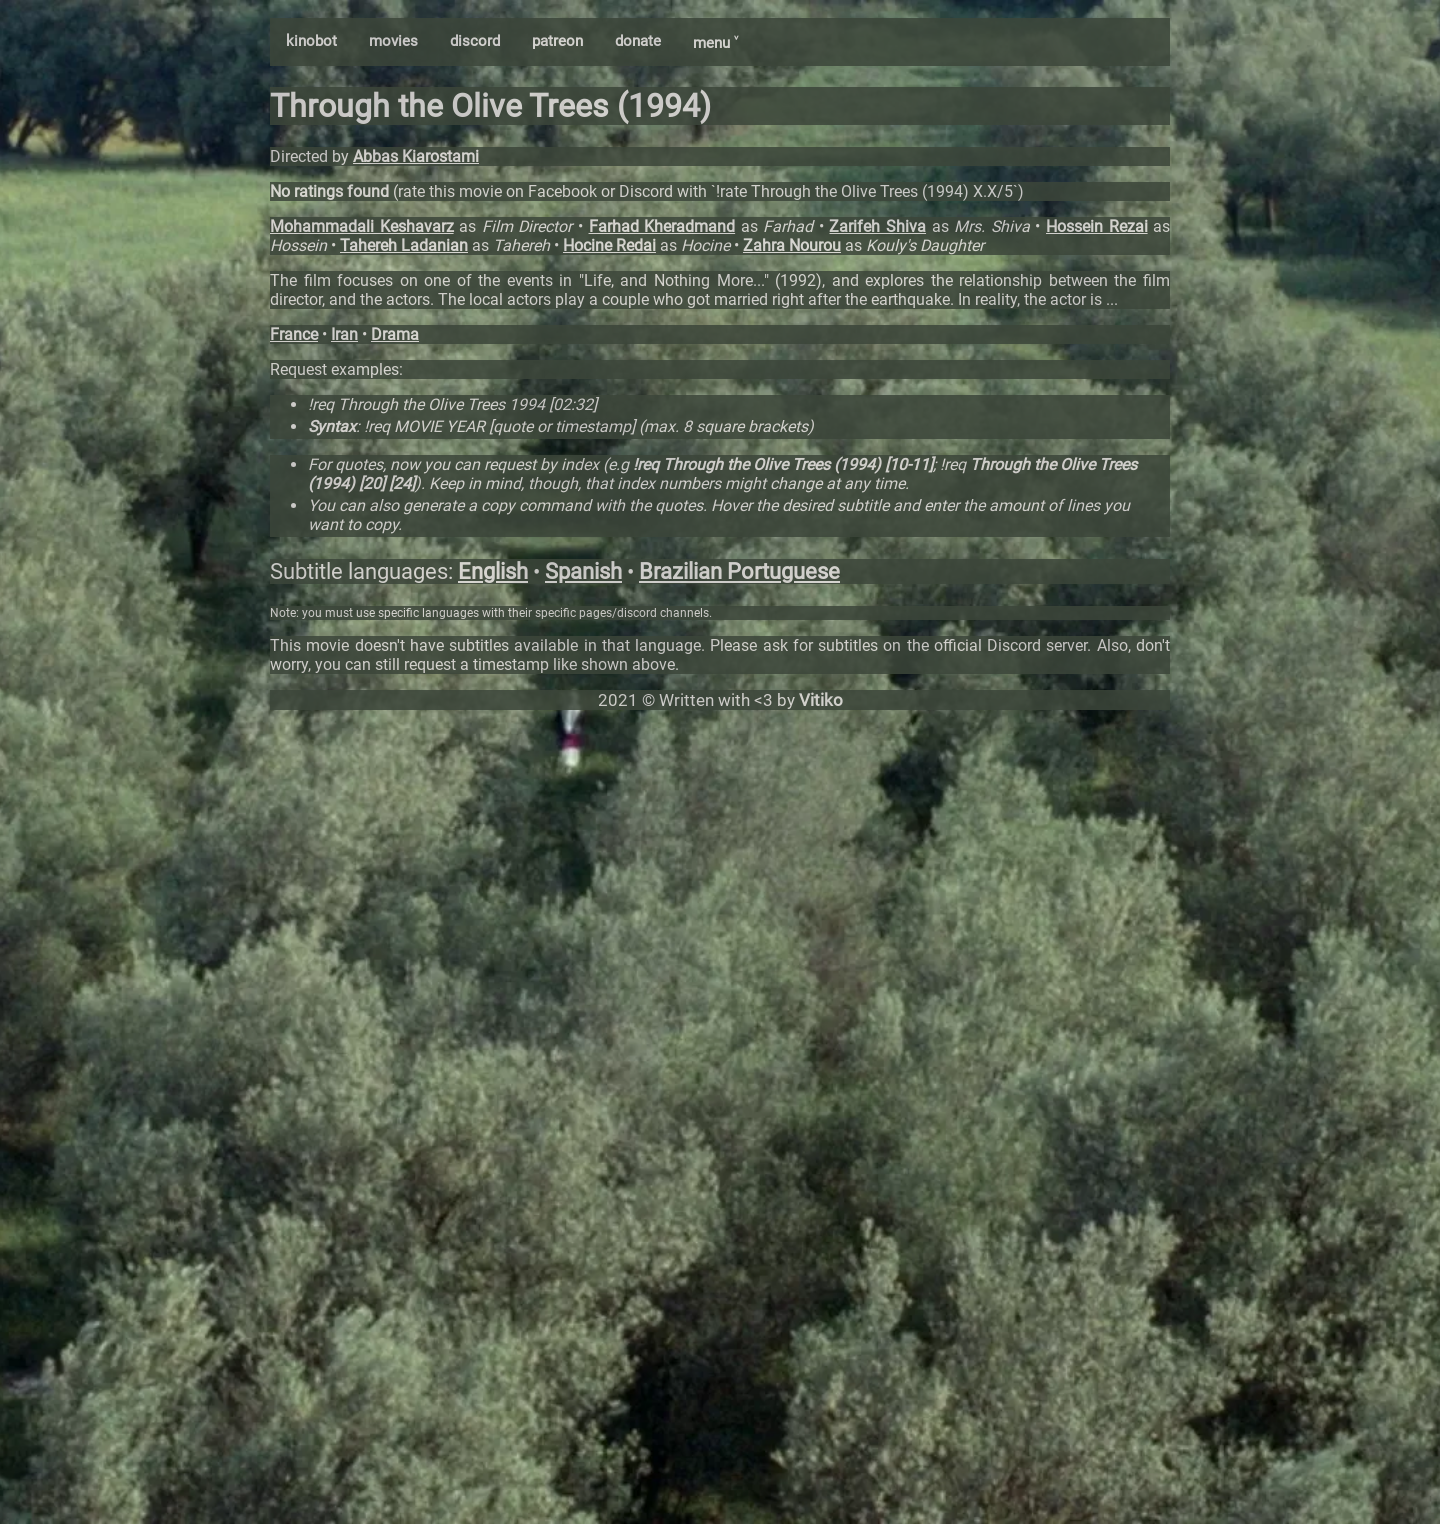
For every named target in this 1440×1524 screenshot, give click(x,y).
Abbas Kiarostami (416, 156)
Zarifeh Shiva (877, 226)
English (493, 571)
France (294, 334)
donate (638, 41)
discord (475, 41)
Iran (344, 334)
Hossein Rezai (1097, 226)
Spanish (583, 571)
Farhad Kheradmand (662, 226)
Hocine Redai (609, 245)
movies (393, 41)
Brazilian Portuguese (739, 571)
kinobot (311, 41)
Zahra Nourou (792, 245)
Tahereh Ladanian (404, 245)
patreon (557, 41)
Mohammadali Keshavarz (362, 226)
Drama (395, 334)
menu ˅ (715, 43)
